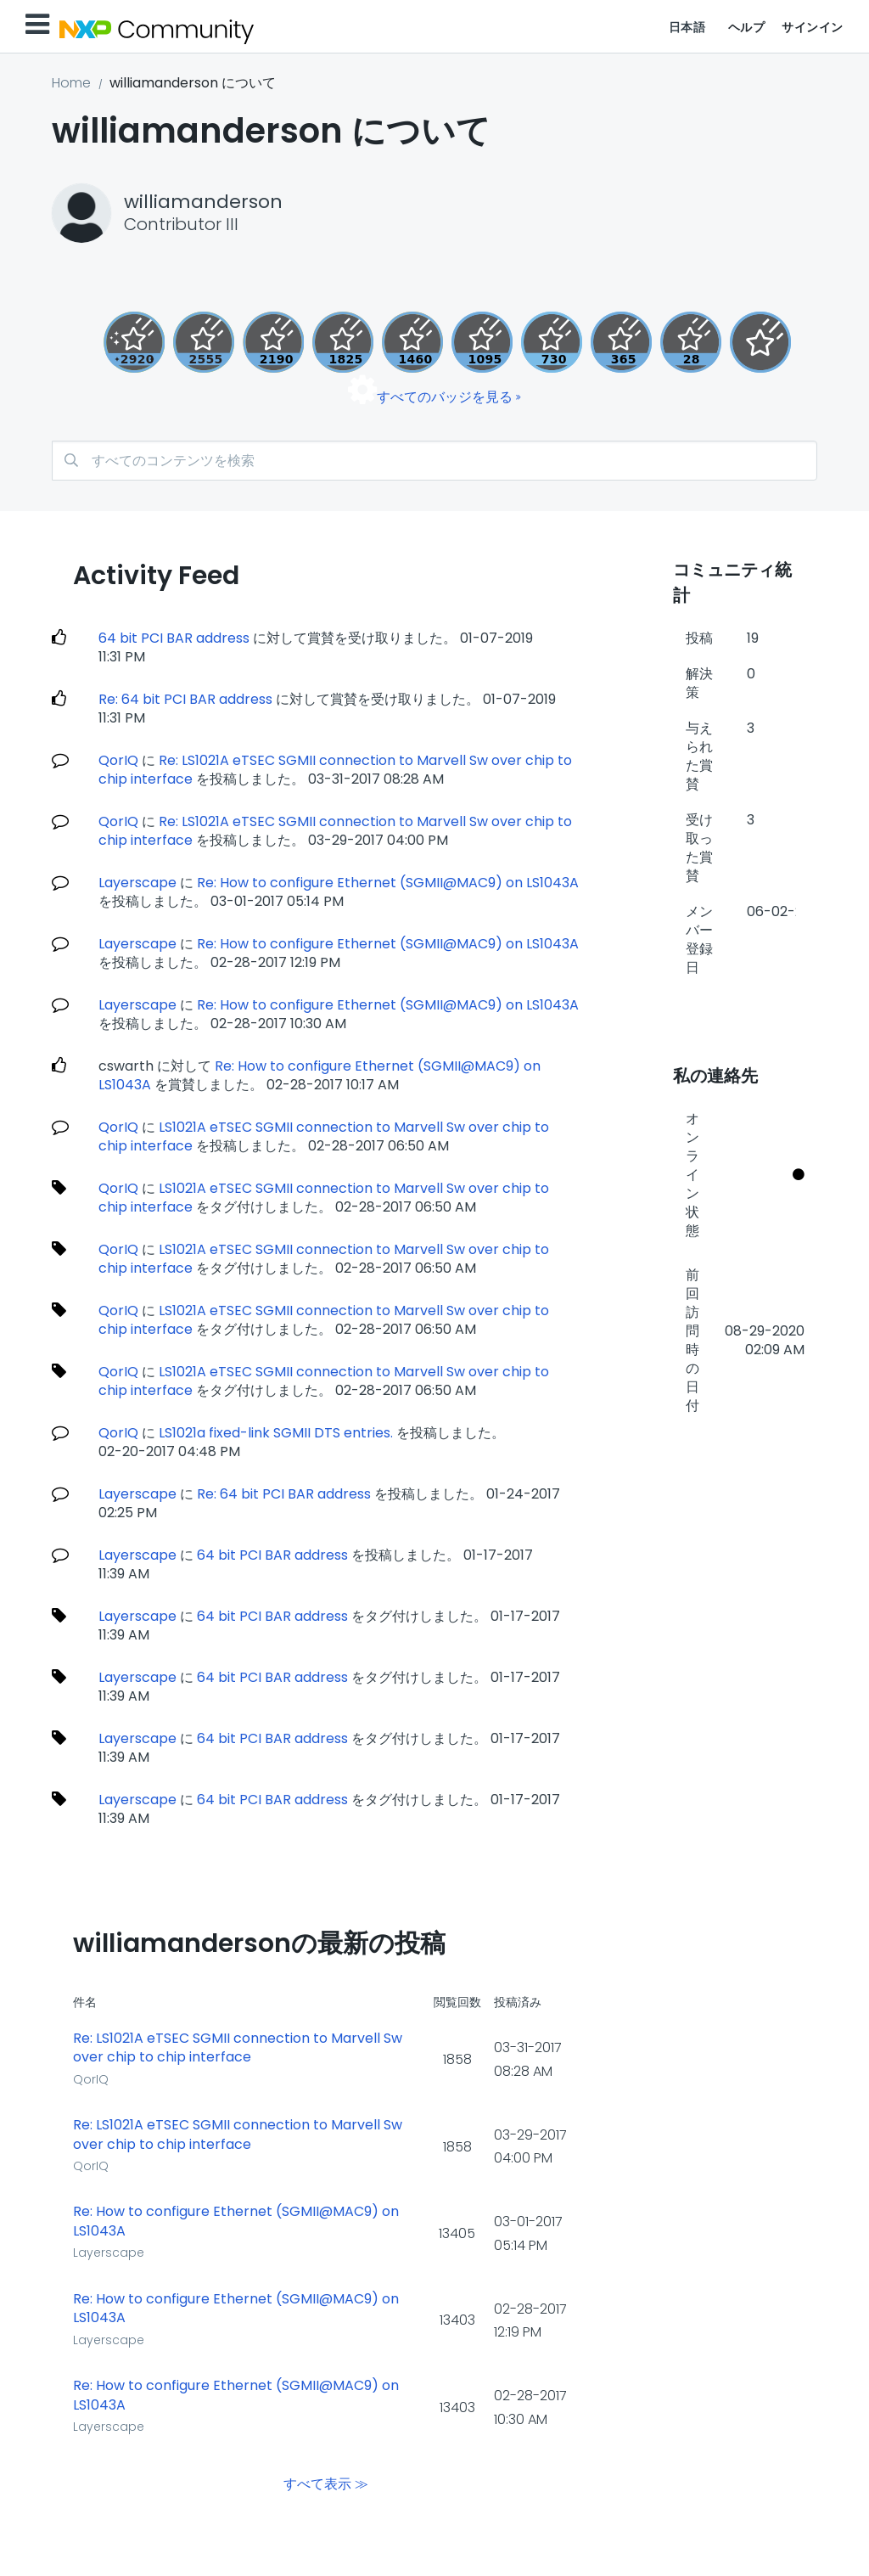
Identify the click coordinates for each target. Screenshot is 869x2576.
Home (71, 83)
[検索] (434, 461)
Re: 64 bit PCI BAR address (185, 699)
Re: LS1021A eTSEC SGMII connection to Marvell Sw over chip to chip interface (237, 2048)
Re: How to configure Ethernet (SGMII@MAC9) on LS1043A (388, 882)
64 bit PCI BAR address (173, 638)
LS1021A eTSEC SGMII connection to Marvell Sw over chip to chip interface (323, 1197)
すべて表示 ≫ (325, 2484)
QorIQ (118, 760)
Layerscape (137, 882)
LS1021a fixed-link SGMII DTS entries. (277, 1433)
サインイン (813, 27)
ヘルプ (746, 27)
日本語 (687, 27)
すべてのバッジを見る (445, 397)
